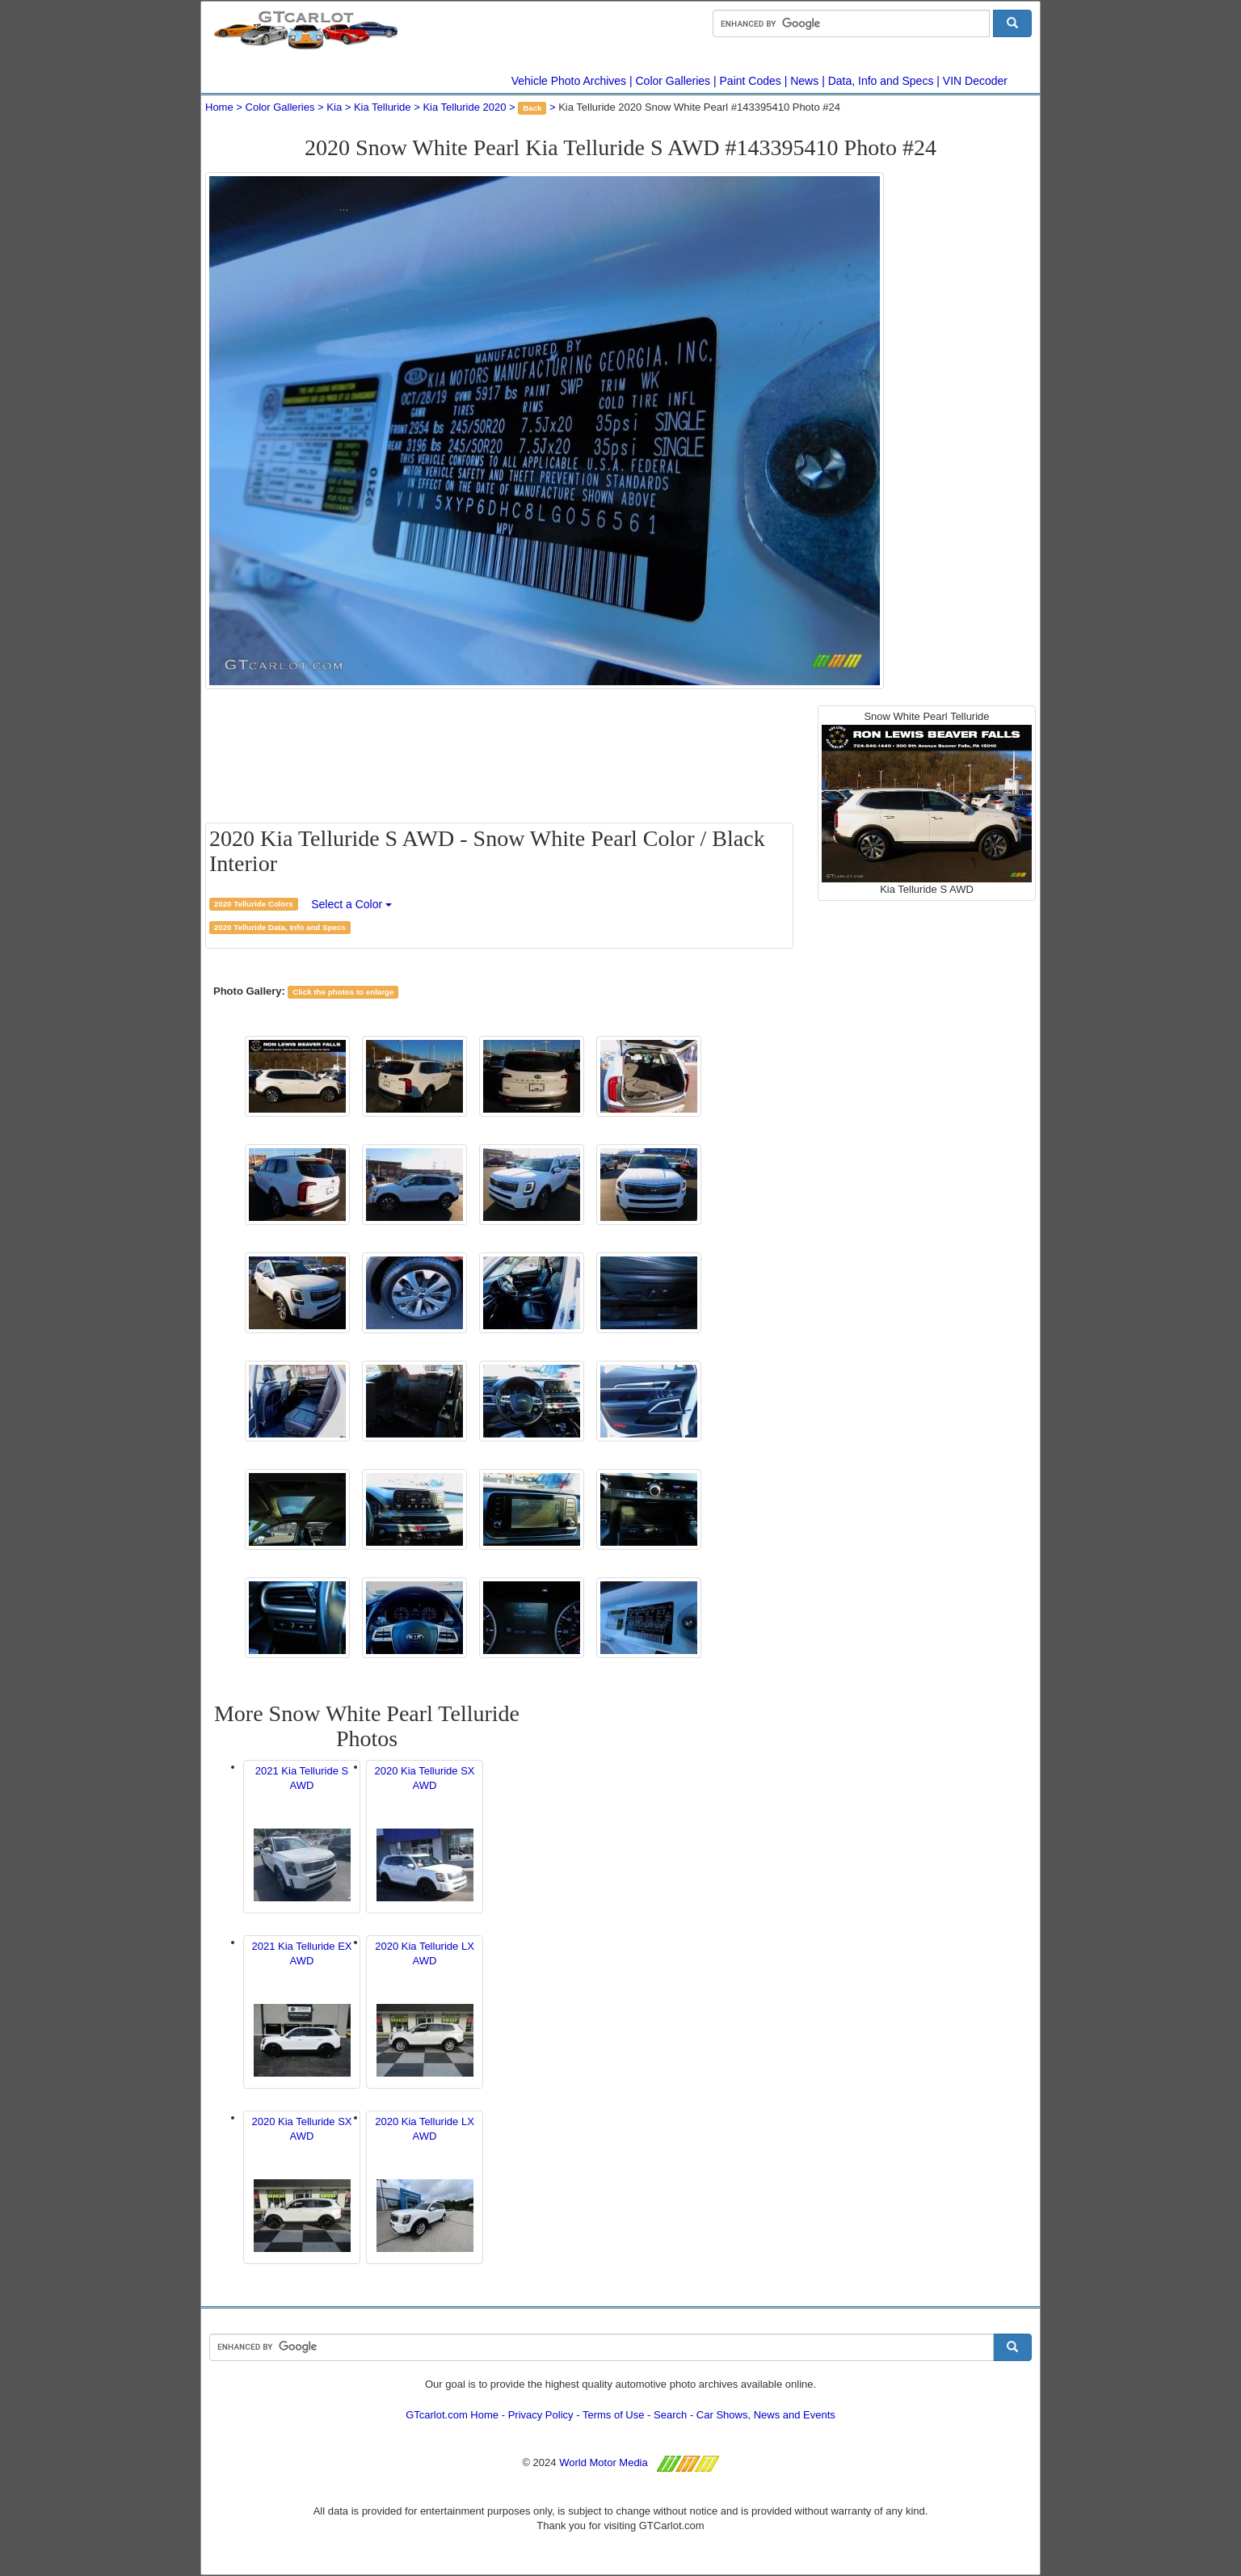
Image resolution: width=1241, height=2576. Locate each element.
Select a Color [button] (351, 904)
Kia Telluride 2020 (464, 107)
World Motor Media (603, 2462)
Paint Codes (750, 80)
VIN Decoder (975, 80)
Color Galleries (673, 80)
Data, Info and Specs (881, 80)
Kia (334, 107)
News (804, 80)
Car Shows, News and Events (765, 2415)
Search (670, 2415)
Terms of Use (614, 2415)
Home (219, 107)
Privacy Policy (541, 2415)
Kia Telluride (382, 107)
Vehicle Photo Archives (568, 80)
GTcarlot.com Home (452, 2415)
